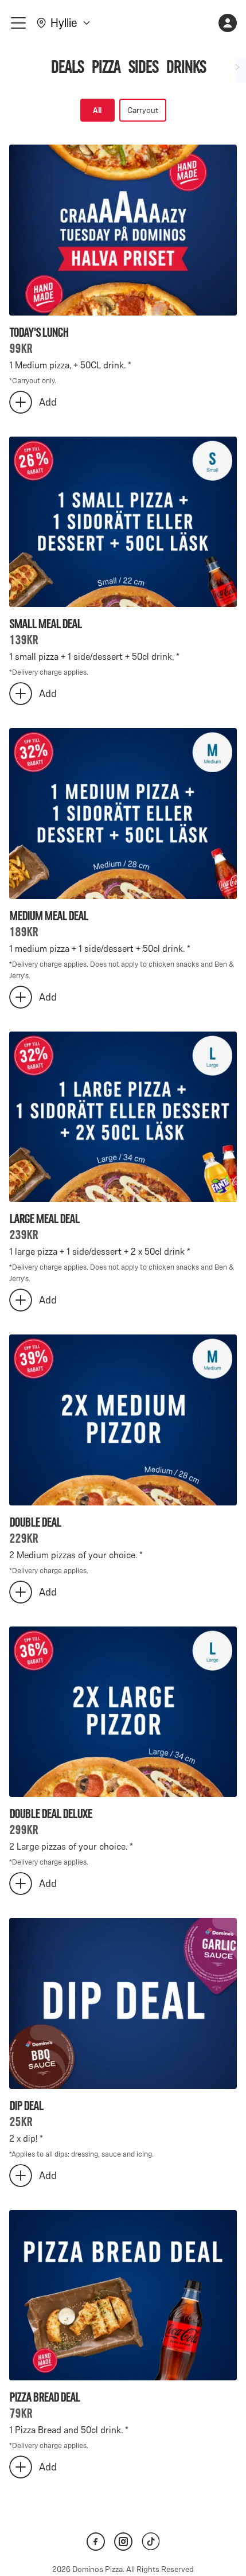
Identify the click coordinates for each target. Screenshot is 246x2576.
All (97, 110)
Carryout (142, 110)
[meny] (18, 23)
